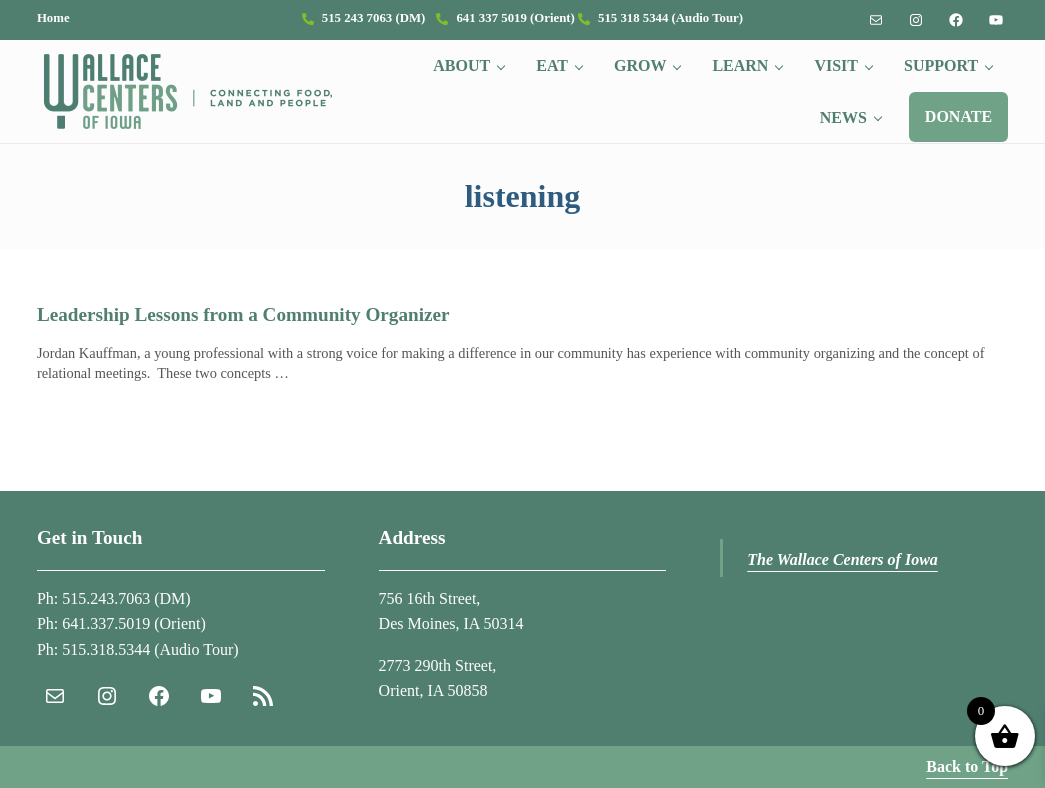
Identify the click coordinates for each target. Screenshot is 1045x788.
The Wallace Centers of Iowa (842, 559)
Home (53, 18)
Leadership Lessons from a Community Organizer (243, 314)
